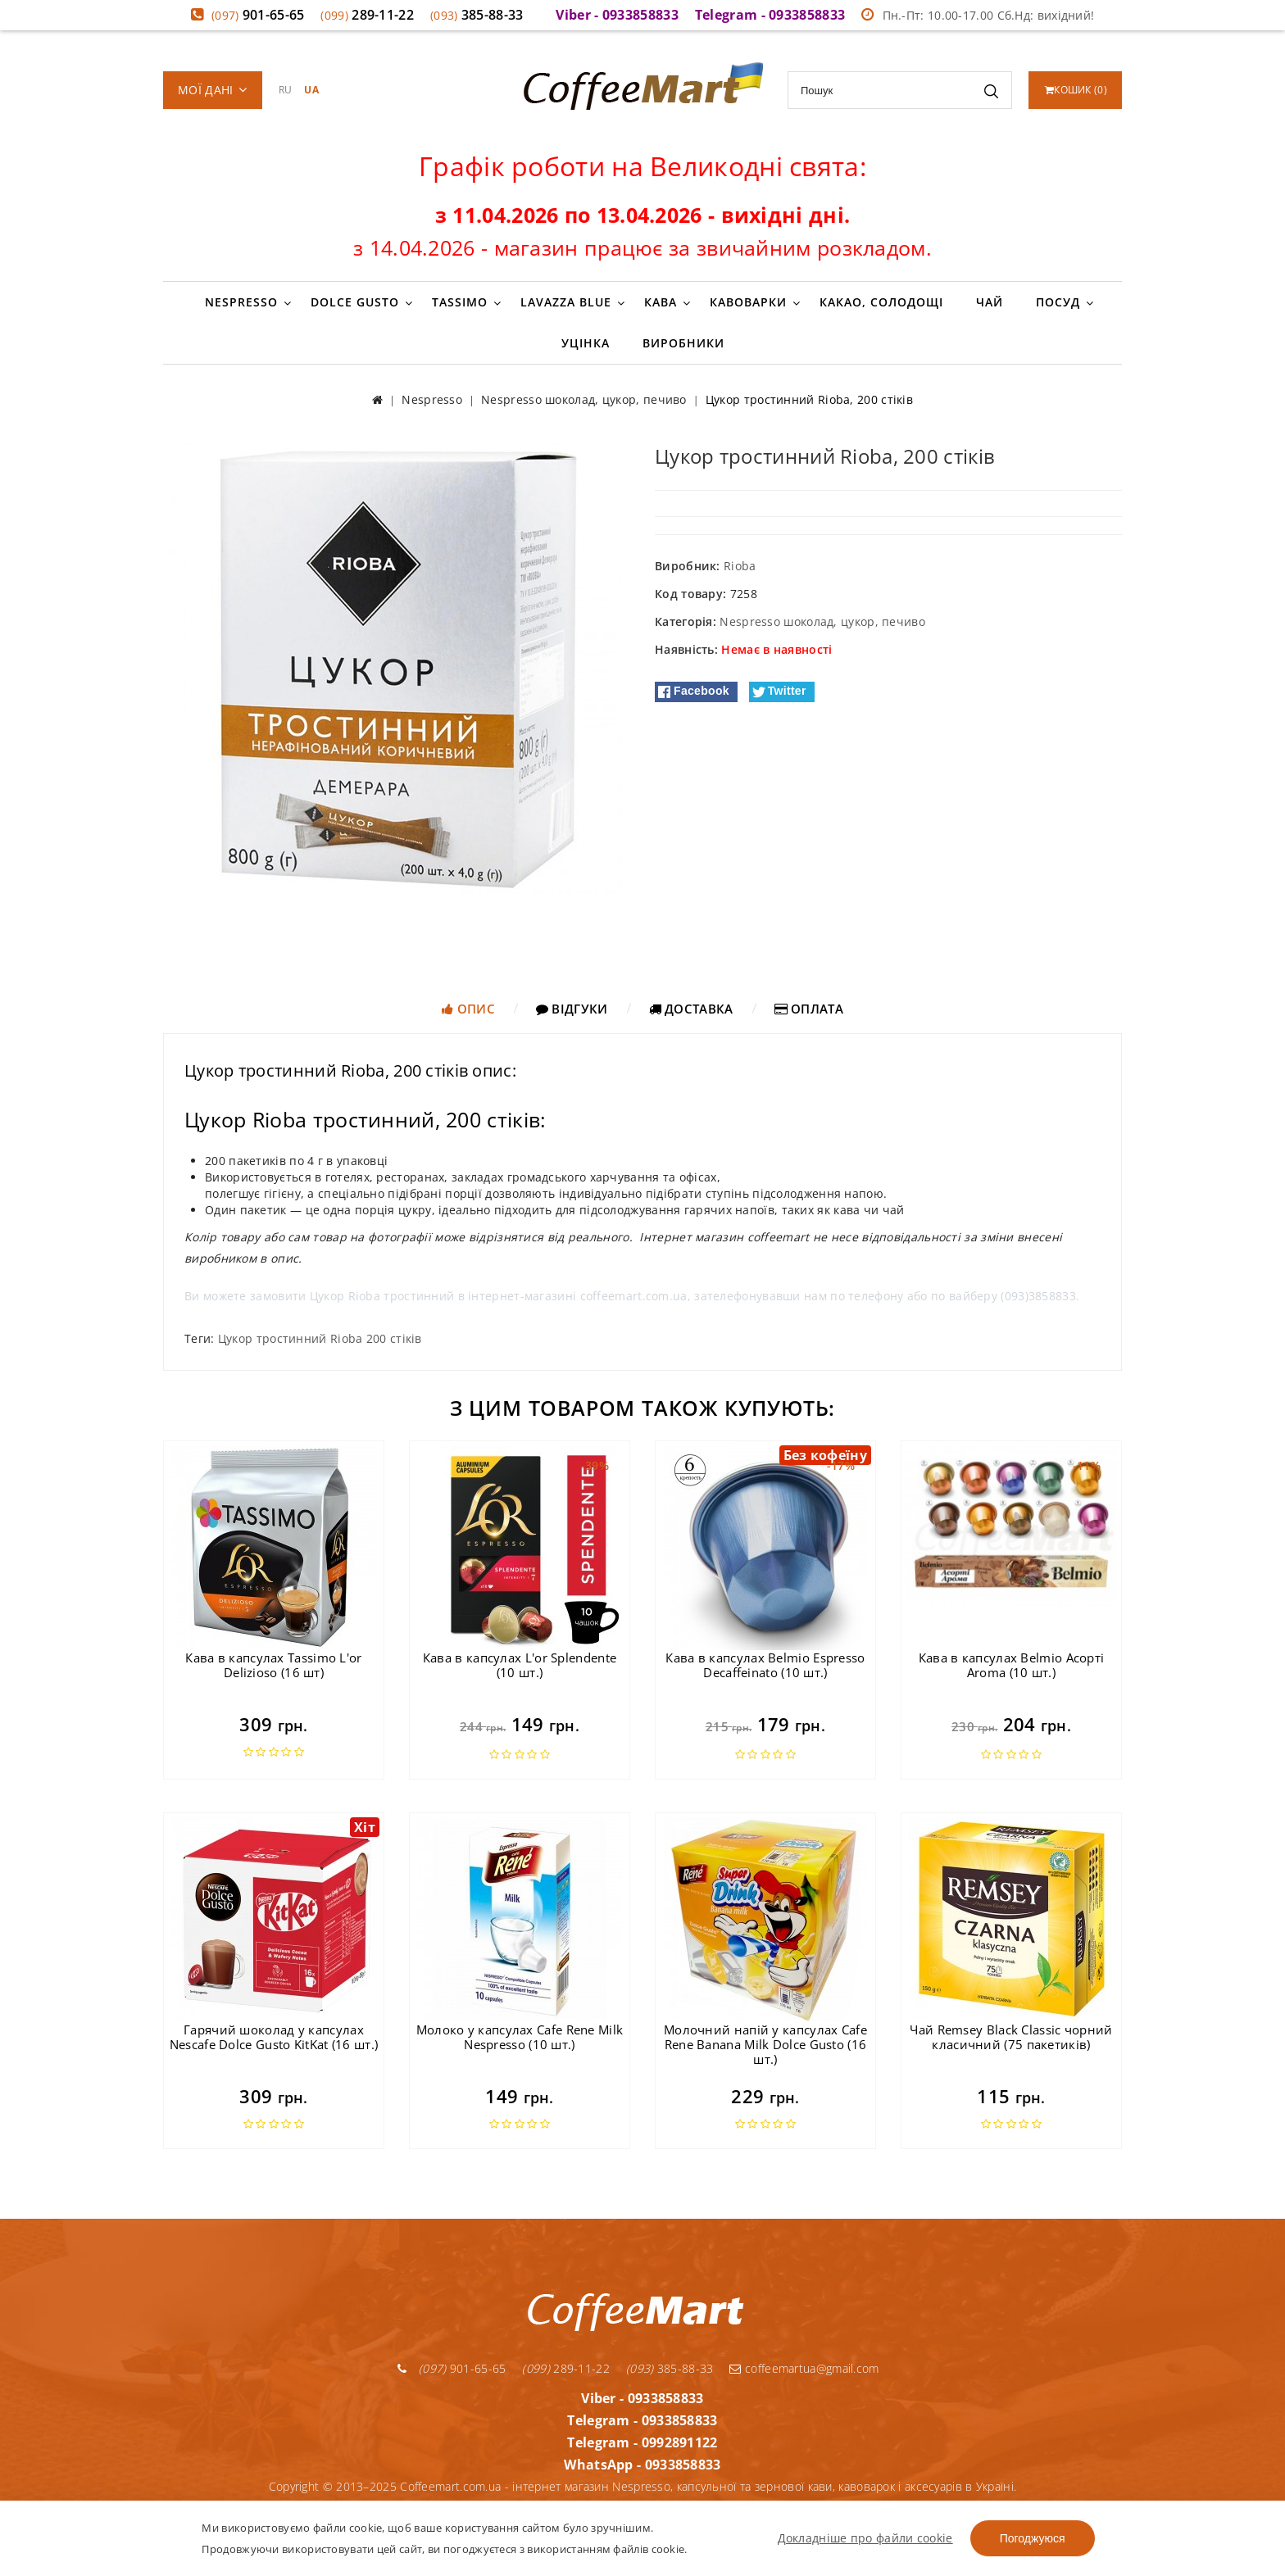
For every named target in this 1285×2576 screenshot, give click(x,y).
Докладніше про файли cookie (865, 2538)
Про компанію (722, 2494)
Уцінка (585, 343)
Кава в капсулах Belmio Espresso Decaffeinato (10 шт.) (765, 1664)
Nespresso (241, 302)
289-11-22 (367, 15)
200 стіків (394, 1338)
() (1076, 90)
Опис (468, 1008)
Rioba (740, 566)
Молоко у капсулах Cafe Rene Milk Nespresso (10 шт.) (520, 2036)
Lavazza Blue (565, 302)
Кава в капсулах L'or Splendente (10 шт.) (519, 1664)
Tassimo (460, 302)
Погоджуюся (1032, 2538)
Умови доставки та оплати (594, 2494)
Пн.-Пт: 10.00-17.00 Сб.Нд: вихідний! (977, 15)
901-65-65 (258, 15)
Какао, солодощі (881, 302)
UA (311, 90)
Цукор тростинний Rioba (290, 1338)
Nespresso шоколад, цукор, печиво (822, 621)
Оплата (808, 1008)
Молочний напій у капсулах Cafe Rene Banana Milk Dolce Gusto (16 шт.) (765, 2044)
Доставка (691, 1008)
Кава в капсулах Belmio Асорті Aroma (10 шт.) (1012, 1664)
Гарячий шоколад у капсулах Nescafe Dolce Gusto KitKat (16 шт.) (274, 2036)
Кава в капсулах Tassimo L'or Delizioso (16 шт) (273, 1664)
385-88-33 (477, 15)
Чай (989, 302)
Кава (660, 302)
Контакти (800, 2494)
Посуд (1058, 302)
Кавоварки (748, 302)
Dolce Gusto (355, 302)
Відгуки (572, 1008)
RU (286, 90)
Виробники (683, 343)
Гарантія (482, 2494)
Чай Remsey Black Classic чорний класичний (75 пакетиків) (1011, 2036)
